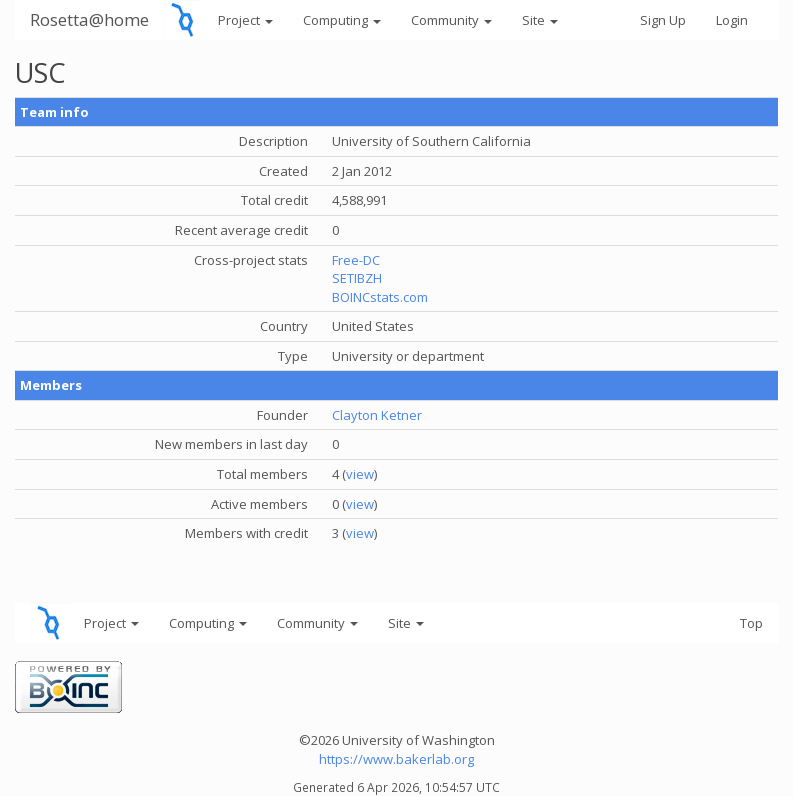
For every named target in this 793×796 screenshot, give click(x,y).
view (360, 474)
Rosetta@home (89, 19)
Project (245, 20)
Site (540, 20)
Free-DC (356, 260)
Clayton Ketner (377, 415)
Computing (342, 20)
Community (451, 20)
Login (732, 20)
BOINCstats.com (380, 297)
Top (751, 623)
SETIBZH (357, 278)
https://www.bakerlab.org (396, 759)
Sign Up (663, 20)
